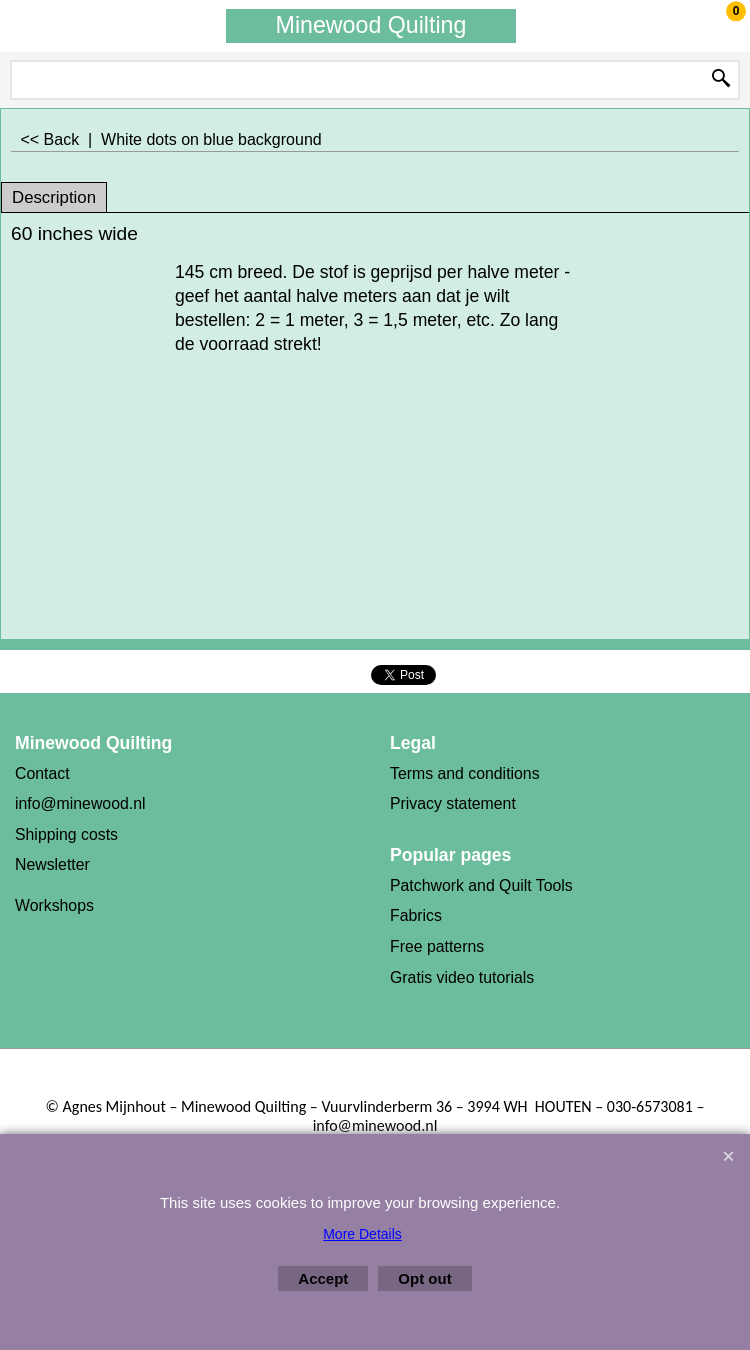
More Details (362, 1234)
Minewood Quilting (371, 25)
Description (54, 197)
